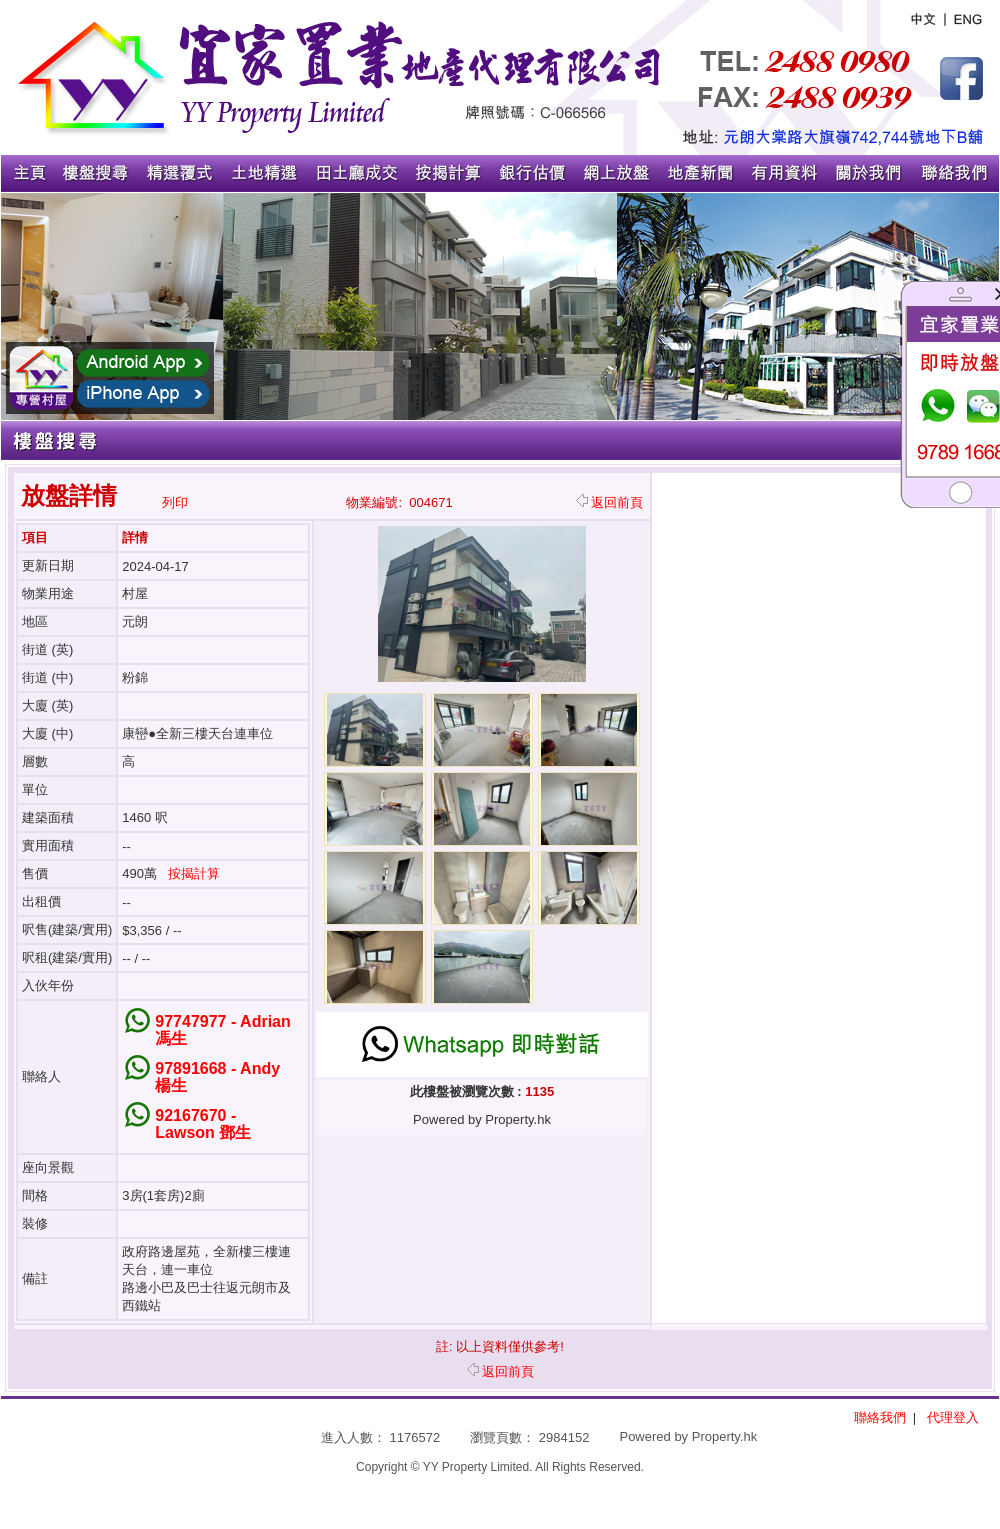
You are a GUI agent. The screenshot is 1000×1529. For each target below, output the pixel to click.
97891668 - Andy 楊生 (217, 1077)
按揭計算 (194, 873)
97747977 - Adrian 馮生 (222, 1030)
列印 (175, 502)
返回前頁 (609, 502)
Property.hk (725, 1436)
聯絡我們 (880, 1417)
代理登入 (953, 1417)
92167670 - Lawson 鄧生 (203, 1124)
